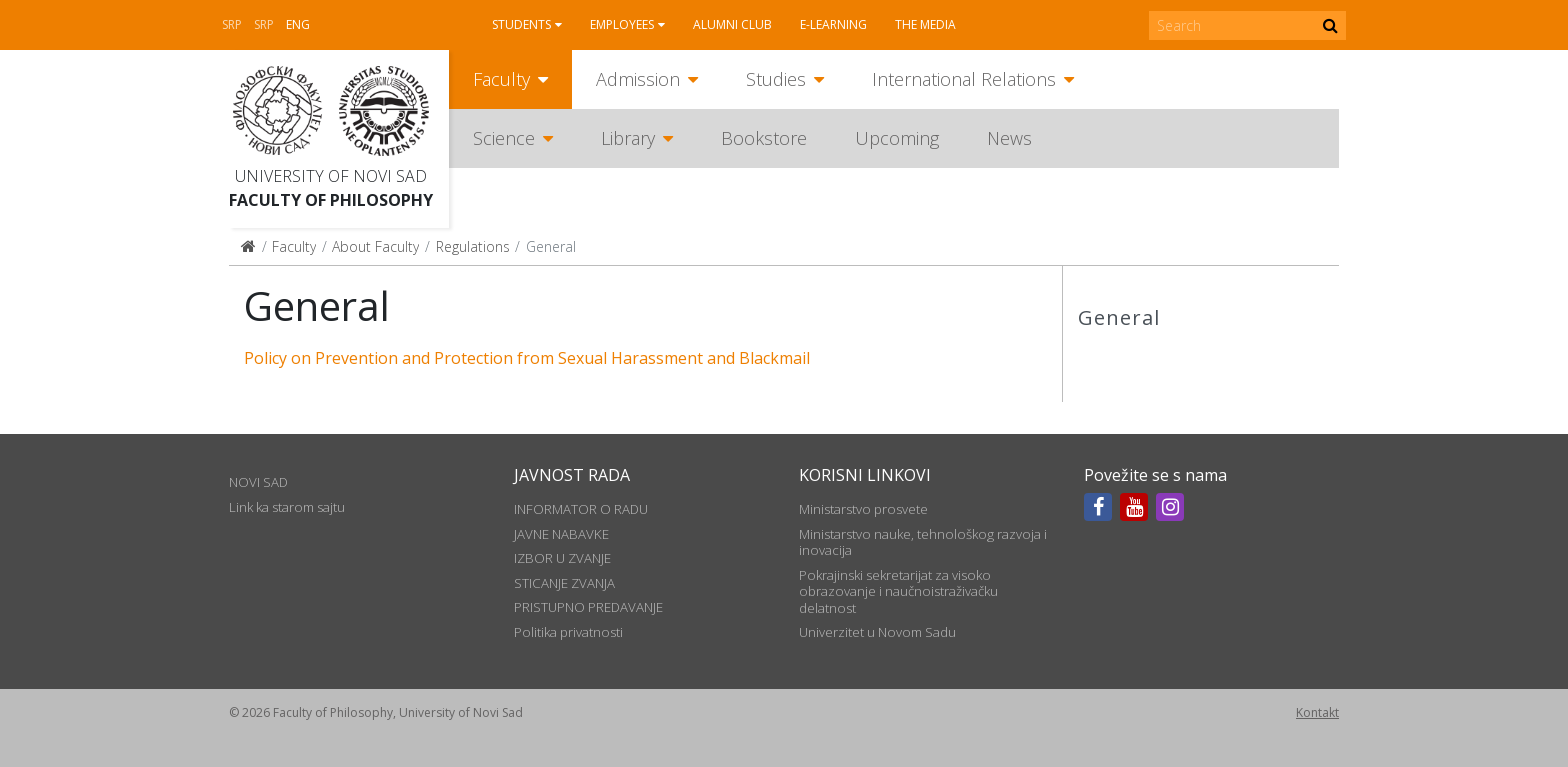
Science (504, 138)
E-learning (833, 24)
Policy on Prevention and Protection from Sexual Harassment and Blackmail (527, 358)
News (1009, 138)
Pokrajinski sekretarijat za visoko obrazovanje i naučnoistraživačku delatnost (898, 591)
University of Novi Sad (331, 176)
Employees (622, 24)
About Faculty (375, 246)
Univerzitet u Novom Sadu (877, 632)
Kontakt (1317, 712)
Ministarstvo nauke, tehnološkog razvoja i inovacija (923, 542)
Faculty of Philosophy (331, 200)
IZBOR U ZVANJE (562, 558)
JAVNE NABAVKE (561, 534)
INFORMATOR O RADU (581, 509)
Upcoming (897, 138)
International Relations (964, 79)
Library (628, 138)
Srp (232, 24)
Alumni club (732, 24)
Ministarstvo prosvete (863, 509)
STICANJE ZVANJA (564, 583)
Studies (776, 79)
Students (521, 24)
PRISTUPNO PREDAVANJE (588, 607)
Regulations (473, 246)
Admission (638, 79)
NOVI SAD (258, 482)
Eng (298, 24)
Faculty (501, 79)
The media (925, 24)
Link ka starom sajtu (287, 507)
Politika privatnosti (568, 632)
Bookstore (764, 138)
